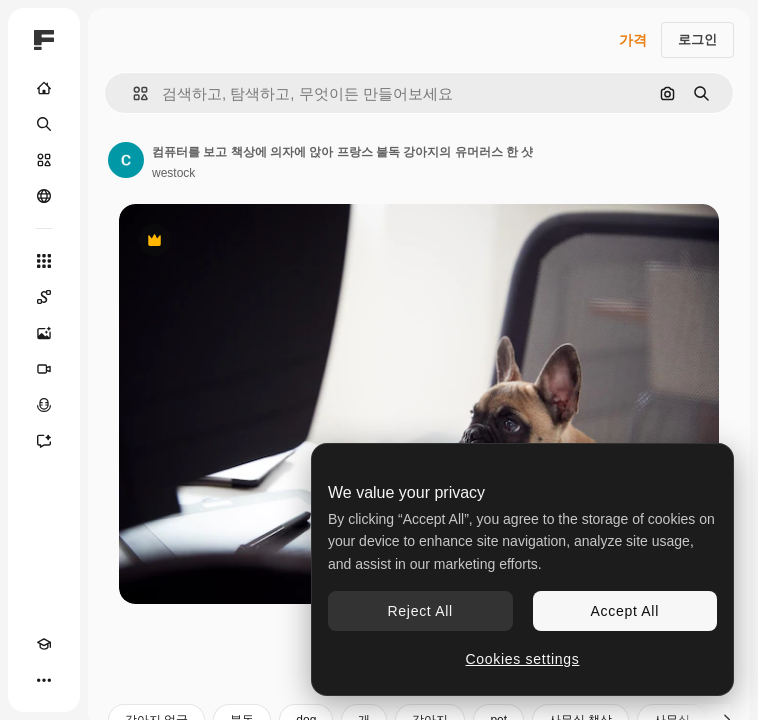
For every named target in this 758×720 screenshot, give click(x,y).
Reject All (420, 611)
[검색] (44, 124)
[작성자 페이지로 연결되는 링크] (126, 160)
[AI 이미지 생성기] (44, 333)
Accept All (625, 611)
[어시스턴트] (44, 441)
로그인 (697, 39)
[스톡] (44, 160)
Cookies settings (523, 659)
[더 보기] (44, 680)
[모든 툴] (44, 261)
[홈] (44, 88)
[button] (132, 93)
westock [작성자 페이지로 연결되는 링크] (173, 173)
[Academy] (44, 644)
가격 (633, 40)
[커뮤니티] (44, 196)
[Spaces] (44, 297)
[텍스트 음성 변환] (44, 405)
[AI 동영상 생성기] (44, 369)
